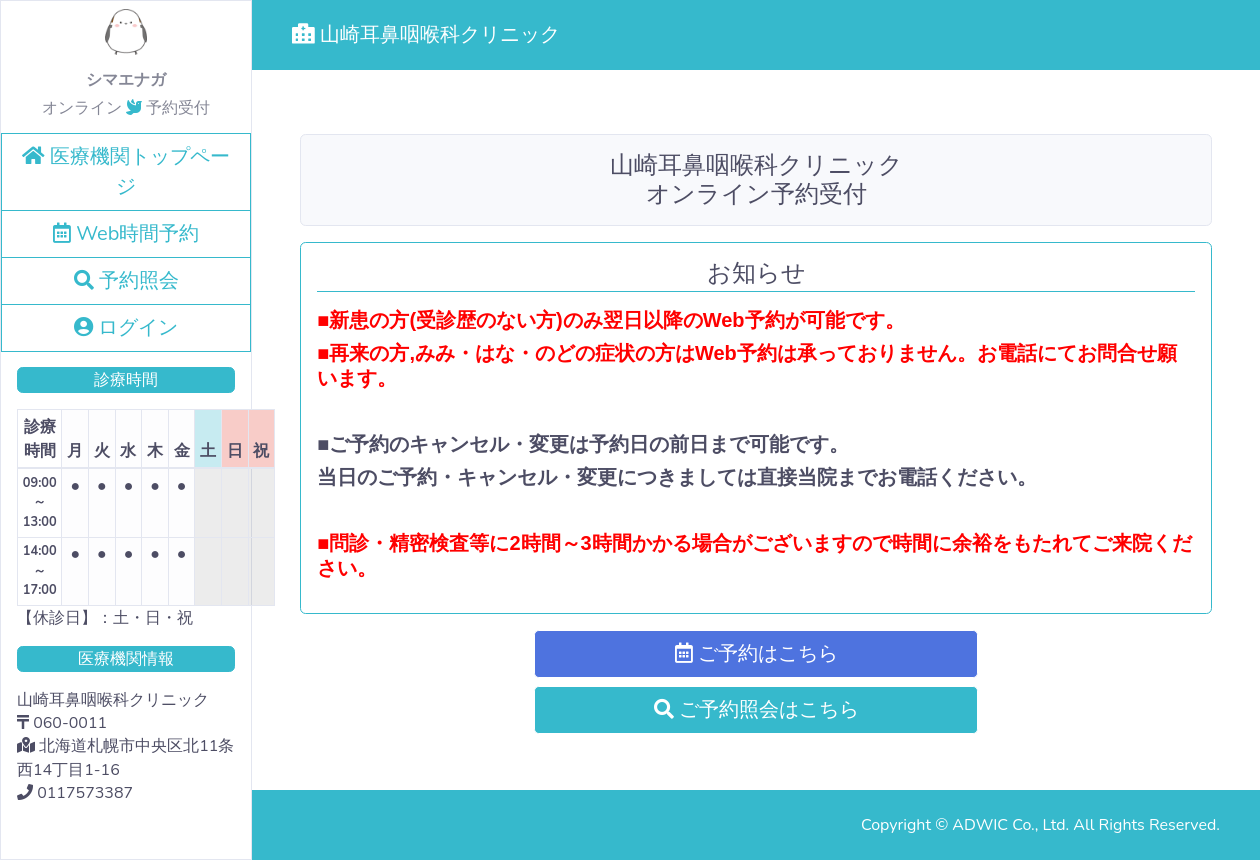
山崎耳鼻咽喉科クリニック (426, 34)
